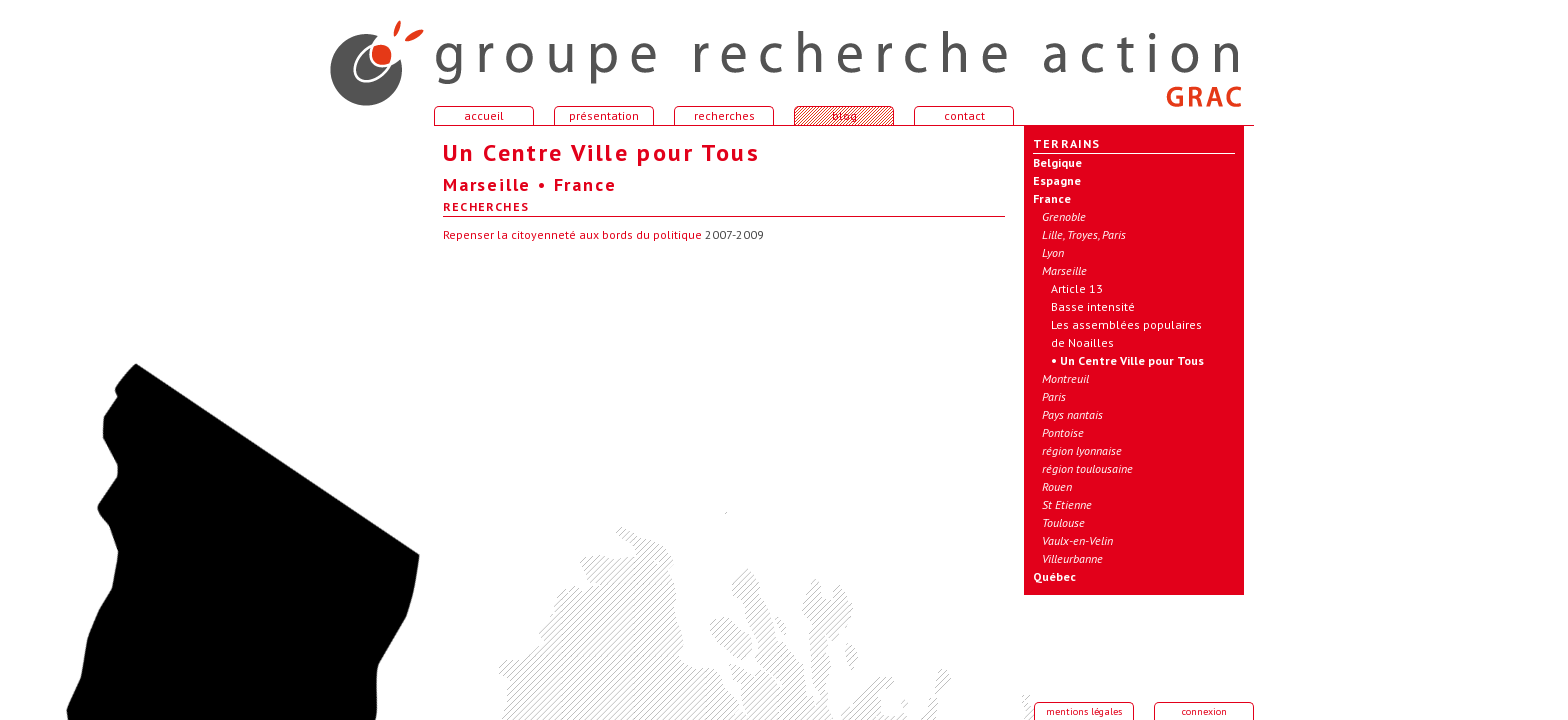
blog (844, 115)
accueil (364, 54)
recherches (724, 115)
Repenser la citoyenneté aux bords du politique (572, 234)
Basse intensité (1093, 306)
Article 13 (1077, 288)
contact (964, 115)
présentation (604, 115)
